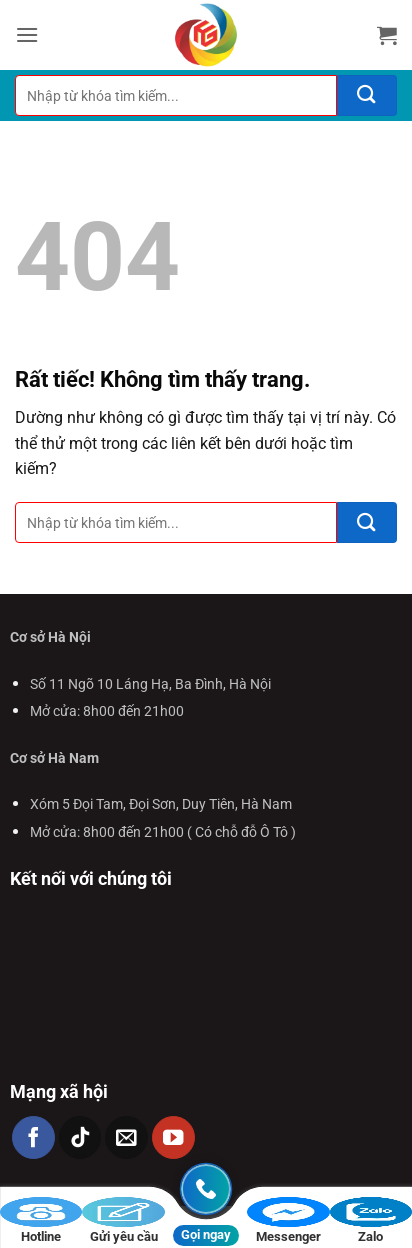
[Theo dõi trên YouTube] (173, 1137)
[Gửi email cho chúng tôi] (126, 1137)
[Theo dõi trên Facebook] (33, 1137)
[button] (27, 34)
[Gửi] (367, 95)
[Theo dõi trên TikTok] (80, 1137)
